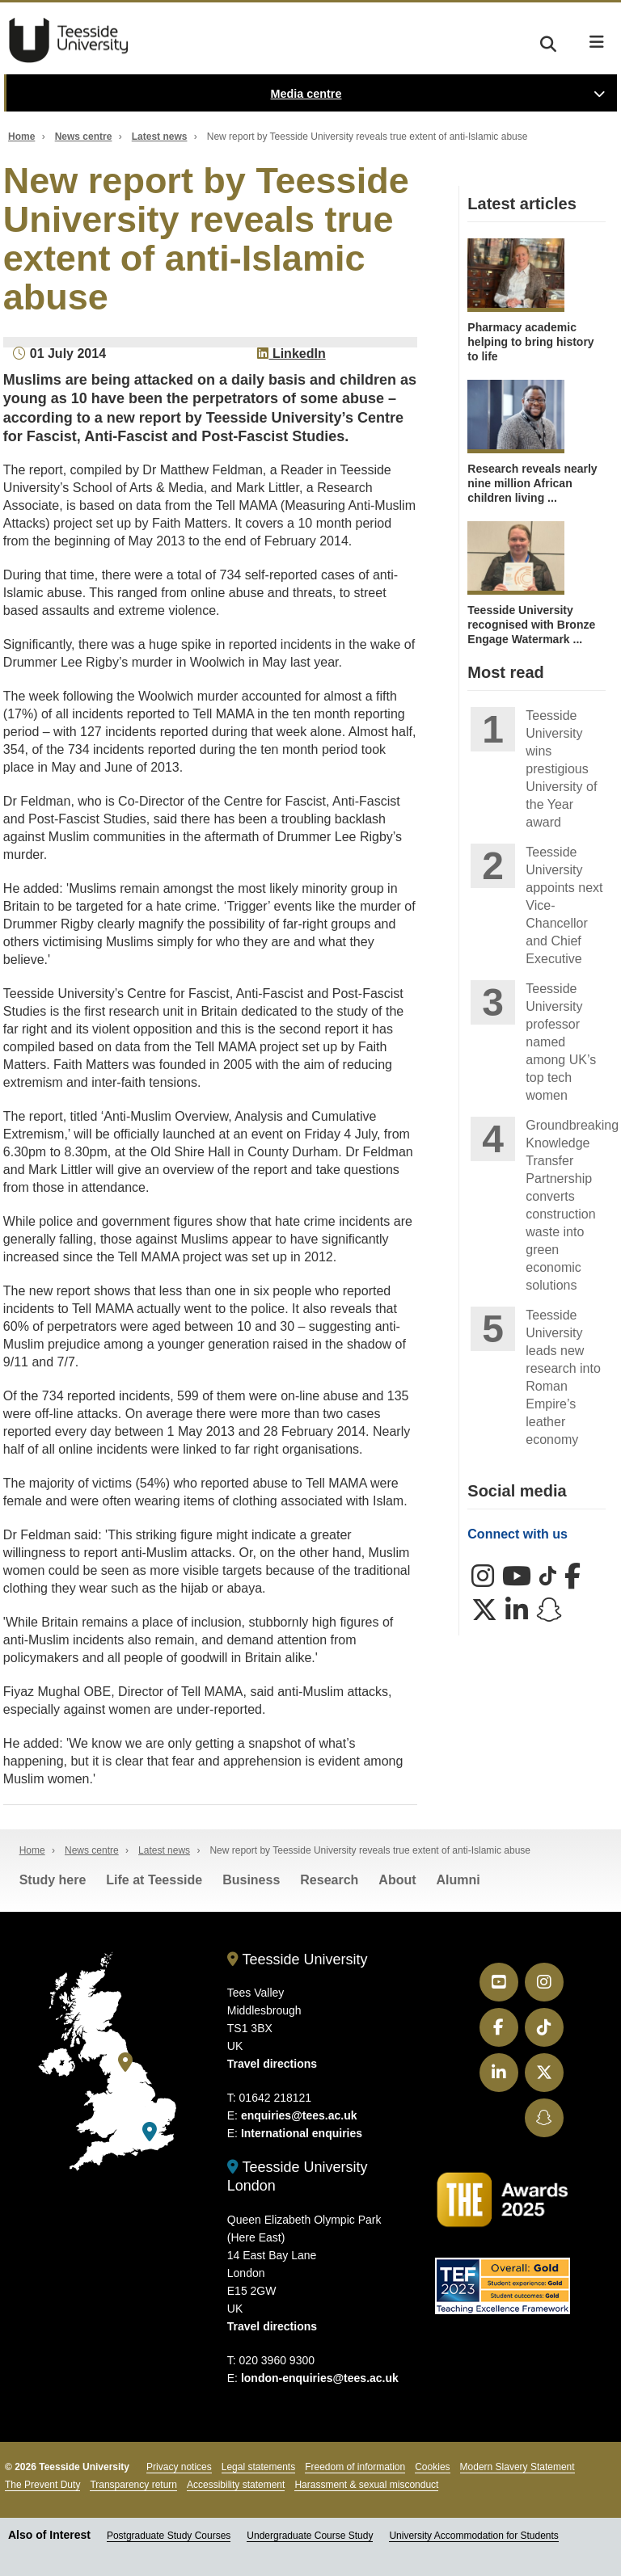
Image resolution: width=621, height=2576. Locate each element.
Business (251, 1880)
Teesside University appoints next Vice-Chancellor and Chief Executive (564, 905)
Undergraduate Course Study (310, 2535)
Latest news (160, 136)
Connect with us (517, 1534)
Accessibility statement (236, 2484)
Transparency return (133, 2484)
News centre (83, 136)
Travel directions (272, 2063)
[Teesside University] (125, 2062)
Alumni (458, 1880)
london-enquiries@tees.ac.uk (320, 2378)
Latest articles (522, 204)
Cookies (432, 2467)
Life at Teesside (154, 1880)
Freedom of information (355, 2467)
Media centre (306, 93)
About (397, 1880)
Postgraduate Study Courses (168, 2535)
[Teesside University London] (149, 2132)
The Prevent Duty (42, 2484)
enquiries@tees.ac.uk (299, 2115)
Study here (53, 1880)
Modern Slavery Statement (517, 2467)
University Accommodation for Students (473, 2535)
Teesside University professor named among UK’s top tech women (561, 1042)
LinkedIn (291, 353)
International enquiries (301, 2133)
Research (329, 1880)
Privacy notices (179, 2467)
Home (21, 136)
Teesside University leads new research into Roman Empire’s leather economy (563, 1377)
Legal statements (258, 2467)
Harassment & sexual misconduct (366, 2484)
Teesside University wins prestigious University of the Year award (561, 769)
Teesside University (68, 40)
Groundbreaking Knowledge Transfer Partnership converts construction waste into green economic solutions (566, 1205)
